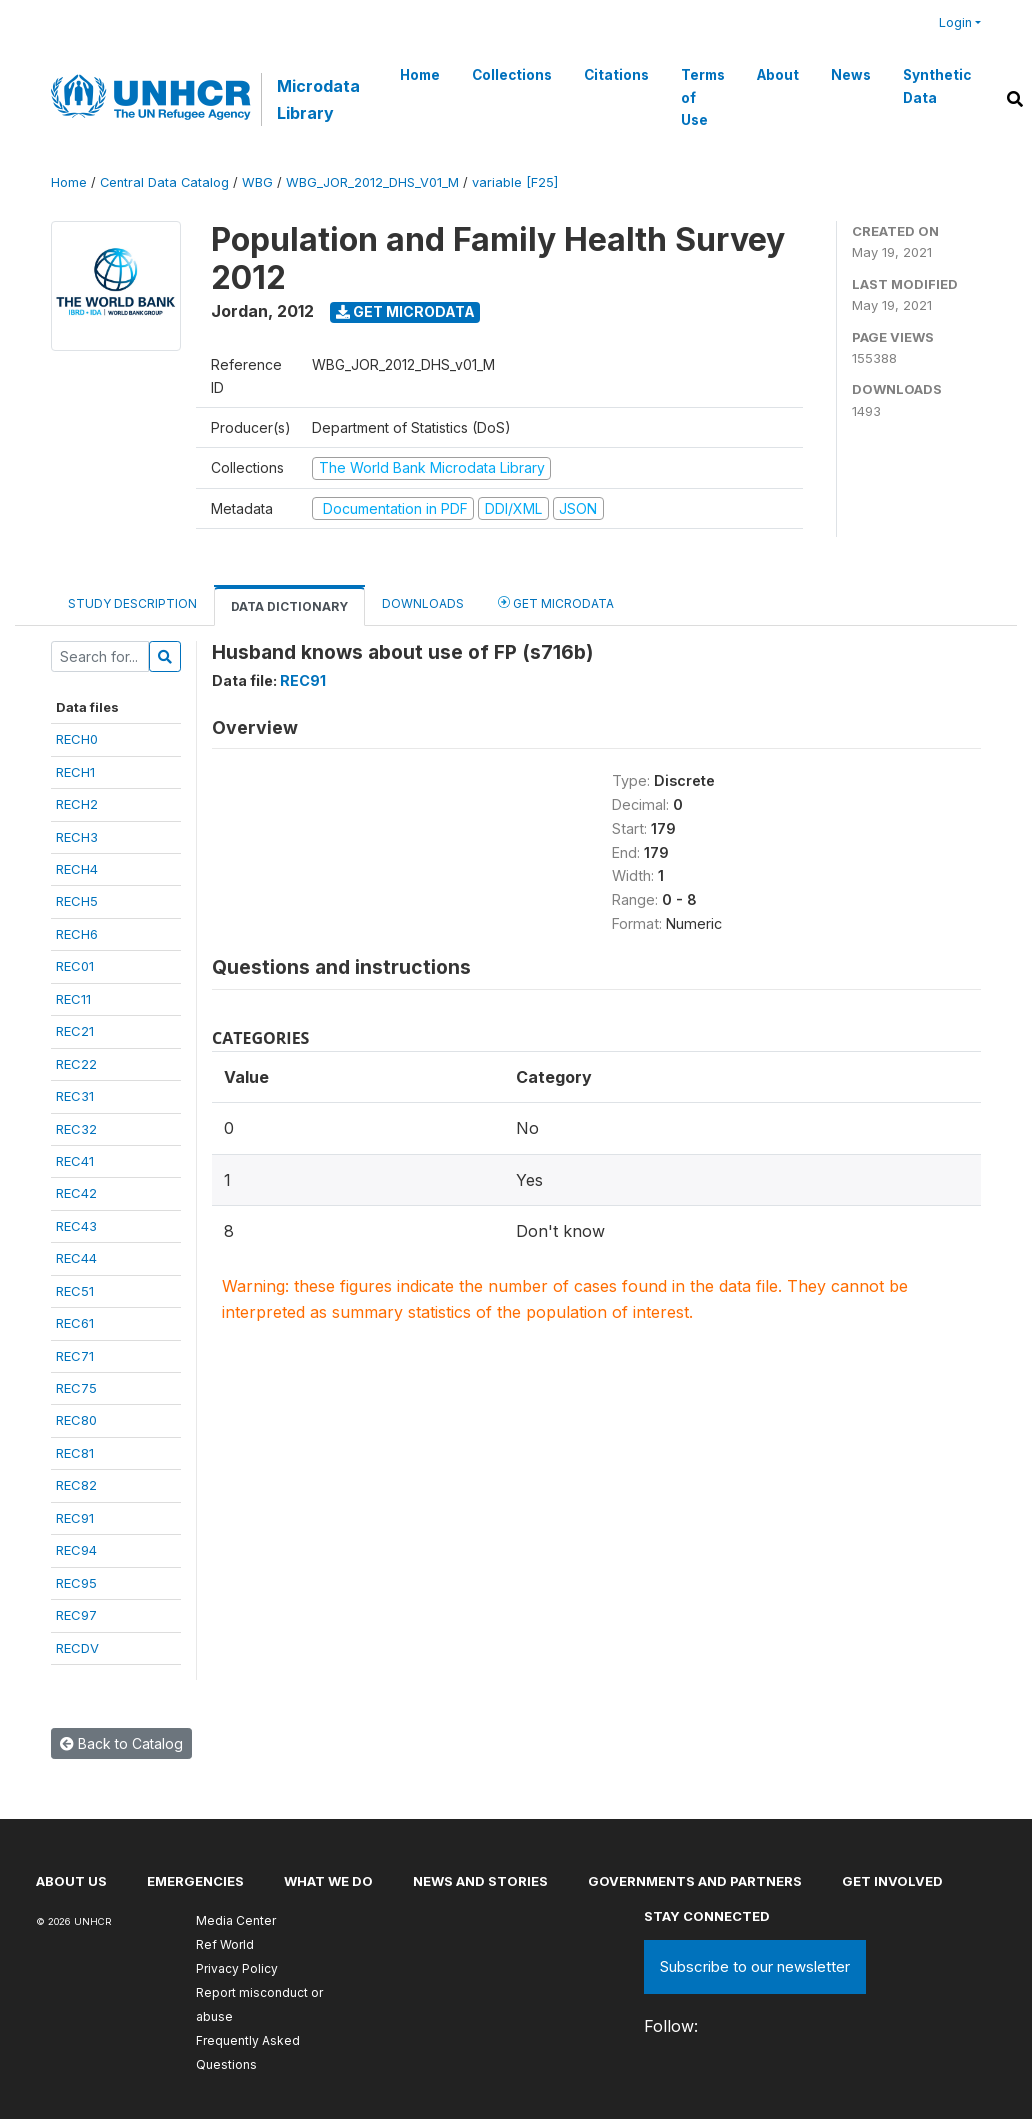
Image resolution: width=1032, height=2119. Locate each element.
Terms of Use (703, 97)
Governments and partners (695, 1881)
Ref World (225, 1944)
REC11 (73, 999)
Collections (512, 75)
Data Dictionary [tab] (289, 606)
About (778, 75)
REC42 (76, 1193)
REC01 (75, 966)
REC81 (75, 1453)
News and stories (480, 1881)
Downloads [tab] (423, 603)
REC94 (76, 1550)
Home (420, 75)
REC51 (75, 1291)
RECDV (77, 1648)
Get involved (892, 1881)
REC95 (76, 1583)
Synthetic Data (937, 86)
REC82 (76, 1485)
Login (955, 22)
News (851, 75)
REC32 (76, 1129)
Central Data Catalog (164, 182)
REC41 (75, 1161)
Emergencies (195, 1881)
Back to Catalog (121, 1743)
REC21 (75, 1031)
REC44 (76, 1258)
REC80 (76, 1420)
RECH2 (77, 804)
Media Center (236, 1920)
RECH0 (77, 739)
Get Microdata (405, 311)
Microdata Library (318, 99)
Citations (616, 75)
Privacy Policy (237, 1968)
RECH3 (77, 837)
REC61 (75, 1323)
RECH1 (75, 772)
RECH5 (77, 901)
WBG (257, 182)
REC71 (75, 1356)
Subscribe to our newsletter (755, 1966)
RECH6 (77, 934)
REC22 (76, 1064)
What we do (328, 1881)
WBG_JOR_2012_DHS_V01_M (372, 182)
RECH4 (77, 869)
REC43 (76, 1226)
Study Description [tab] (132, 603)
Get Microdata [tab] (556, 602)
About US (71, 1881)
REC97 (76, 1615)
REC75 (76, 1388)
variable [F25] (515, 182)
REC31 (75, 1096)
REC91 (75, 1518)
